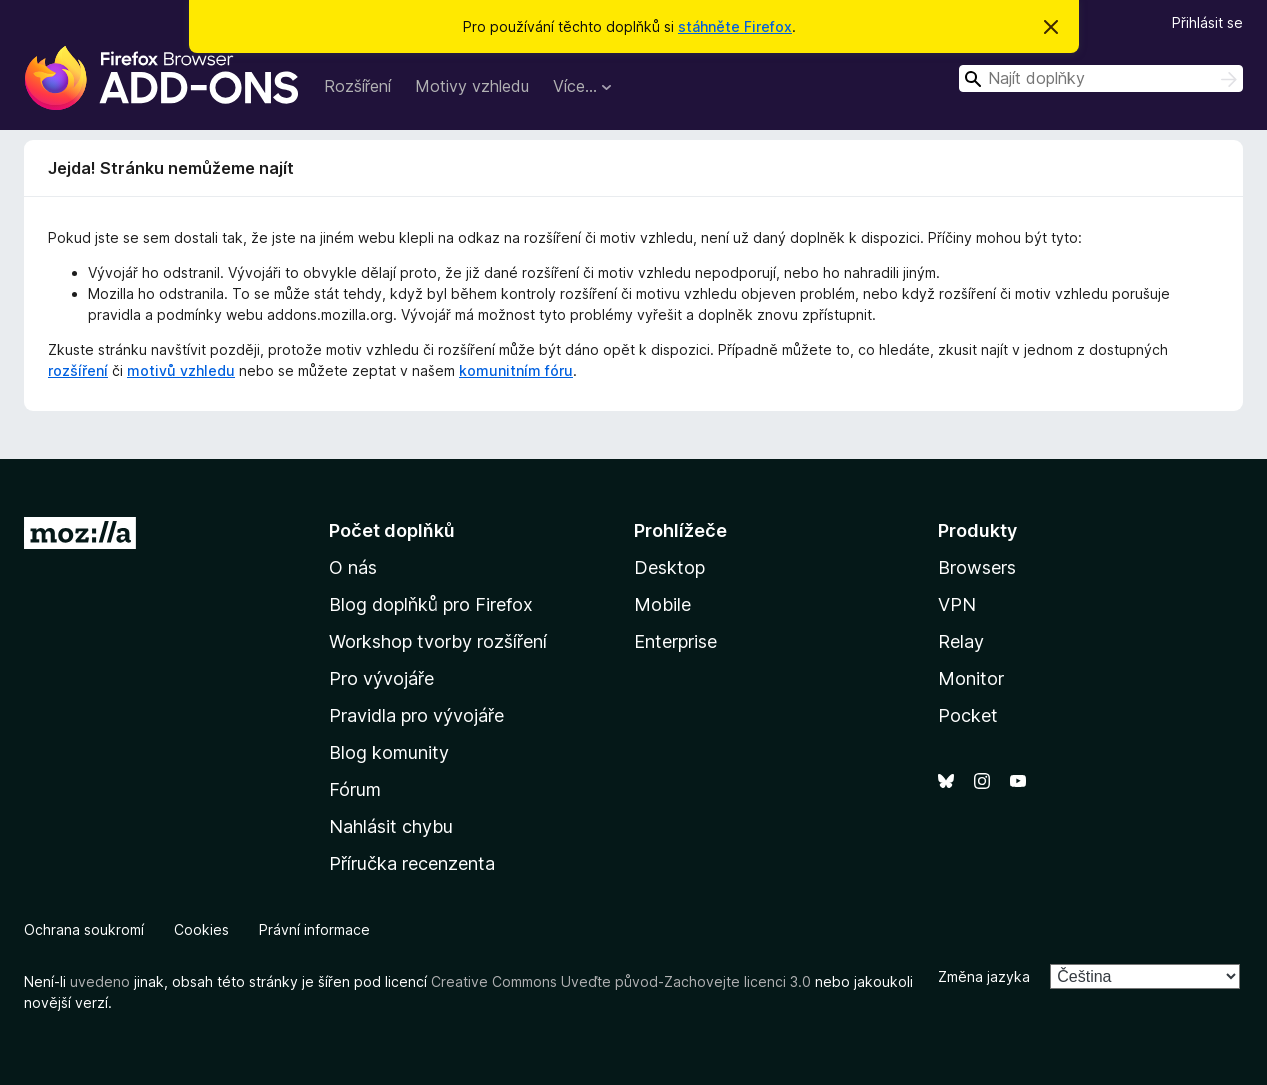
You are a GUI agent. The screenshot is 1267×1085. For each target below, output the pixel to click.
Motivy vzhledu (472, 86)
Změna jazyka (984, 976)
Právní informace (314, 929)
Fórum (355, 789)
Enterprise (675, 641)
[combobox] (1101, 78)
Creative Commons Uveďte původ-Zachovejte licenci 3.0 (621, 981)
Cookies (201, 929)
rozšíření (78, 370)
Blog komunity (389, 752)
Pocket (968, 715)
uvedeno (102, 981)
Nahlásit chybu (391, 826)
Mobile (662, 604)
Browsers (977, 567)
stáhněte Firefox (735, 26)
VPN (957, 604)
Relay (961, 641)
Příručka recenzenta (412, 863)
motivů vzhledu (181, 370)
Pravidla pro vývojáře (416, 715)
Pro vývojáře (381, 678)
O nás (353, 567)
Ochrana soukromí (84, 929)
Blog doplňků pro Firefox (431, 604)
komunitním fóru (516, 370)
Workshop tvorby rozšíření (438, 641)
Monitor (971, 678)
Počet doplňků (392, 530)
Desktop (669, 567)
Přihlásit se (1207, 22)
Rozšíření (357, 86)
